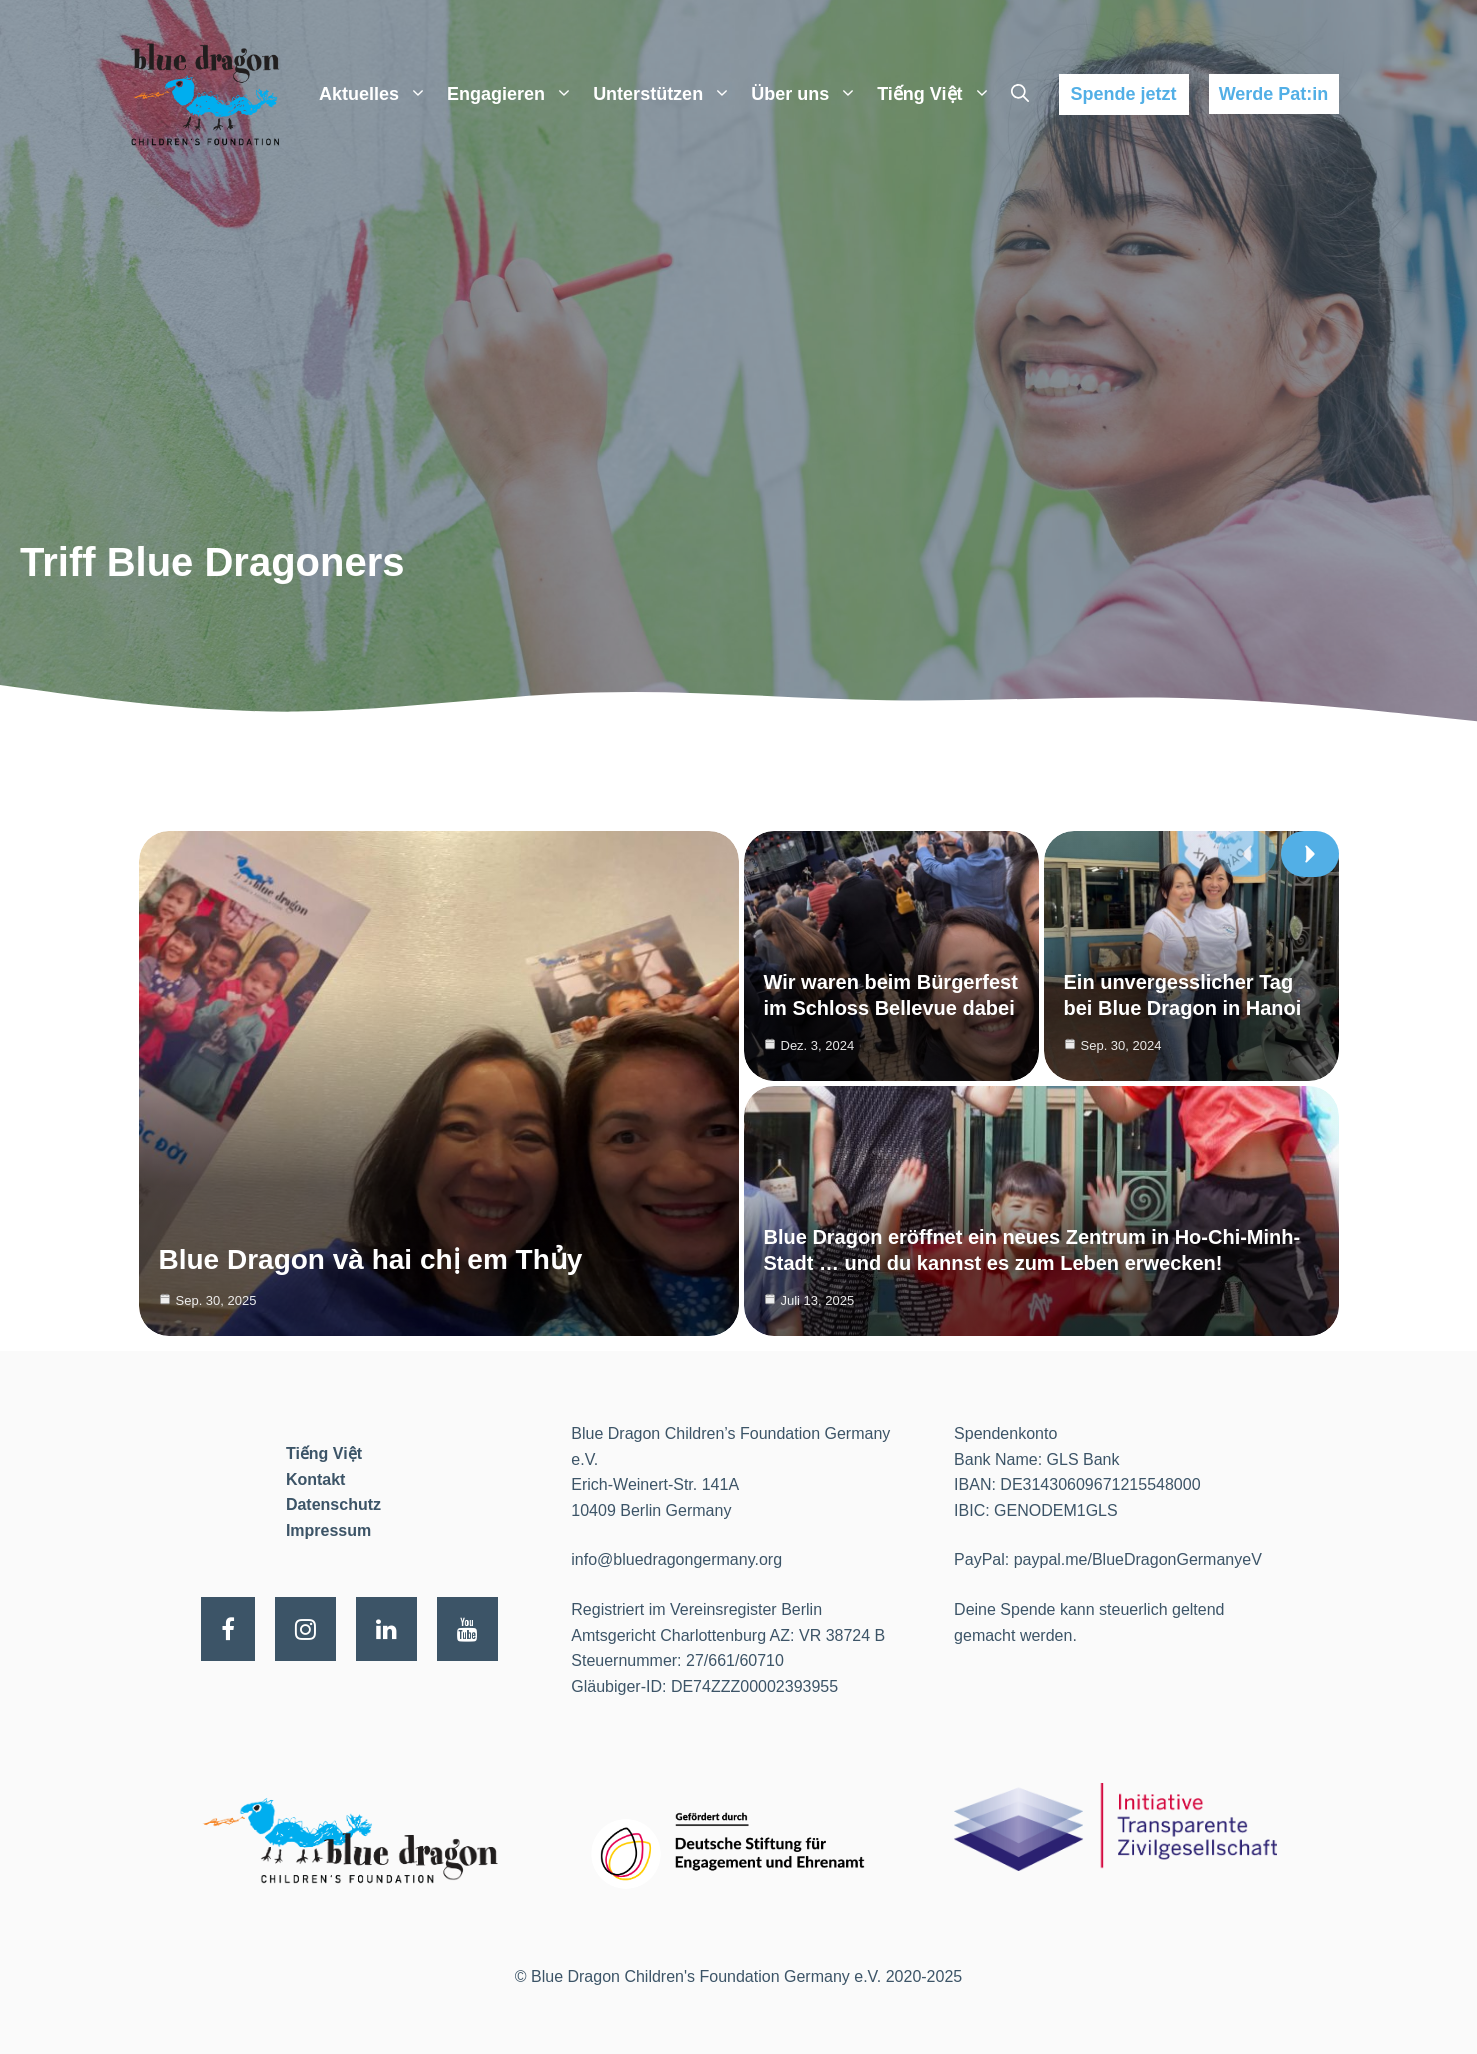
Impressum (328, 1530)
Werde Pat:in (1274, 94)
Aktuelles (378, 94)
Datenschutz (333, 1504)
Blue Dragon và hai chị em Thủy (371, 1259)
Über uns (809, 94)
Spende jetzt (1123, 94)
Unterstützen (667, 94)
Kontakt (316, 1479)
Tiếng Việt (938, 94)
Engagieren (515, 94)
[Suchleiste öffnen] (1020, 94)
